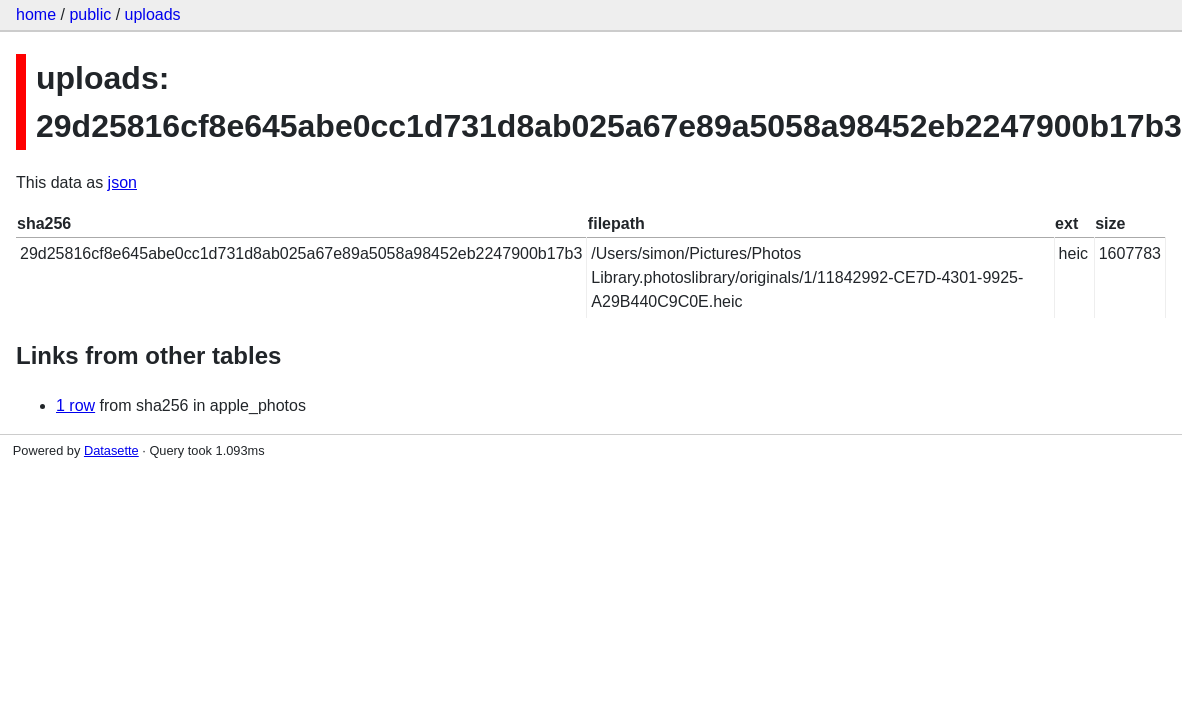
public (90, 14)
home (36, 14)
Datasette (111, 450)
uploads (153, 14)
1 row (75, 405)
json (122, 182)
